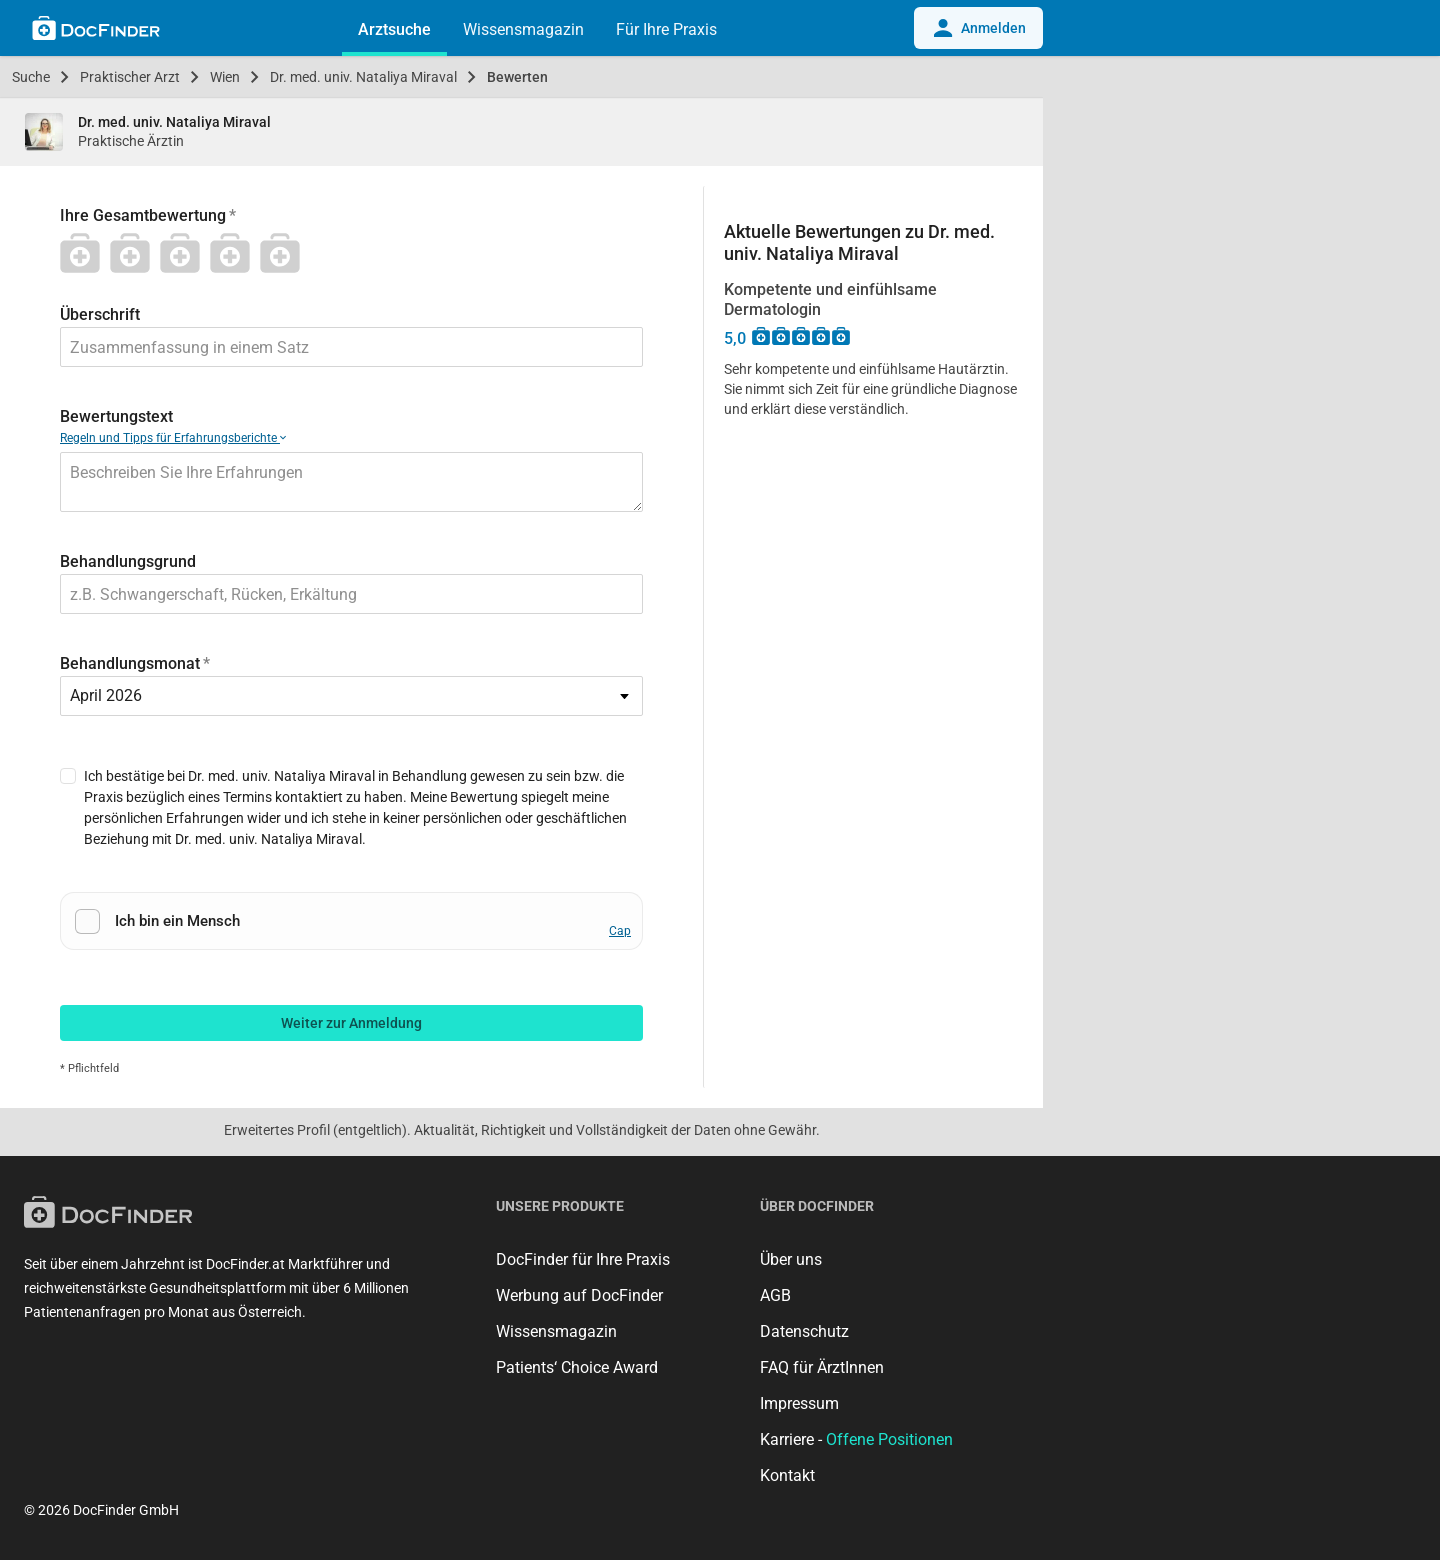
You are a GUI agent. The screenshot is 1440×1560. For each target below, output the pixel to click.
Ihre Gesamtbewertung (143, 215)
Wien (225, 77)
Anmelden (978, 28)
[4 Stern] (235, 253)
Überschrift (100, 314)
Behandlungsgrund (128, 561)
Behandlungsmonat (130, 663)
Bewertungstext (116, 416)
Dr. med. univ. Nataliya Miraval (363, 77)
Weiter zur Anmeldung (351, 1023)
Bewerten (517, 77)
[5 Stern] (285, 253)
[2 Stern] (135, 253)
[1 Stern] (85, 253)
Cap (620, 931)
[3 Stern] (185, 253)
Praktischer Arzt (130, 77)
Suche (31, 77)
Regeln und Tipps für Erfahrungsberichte (173, 438)
